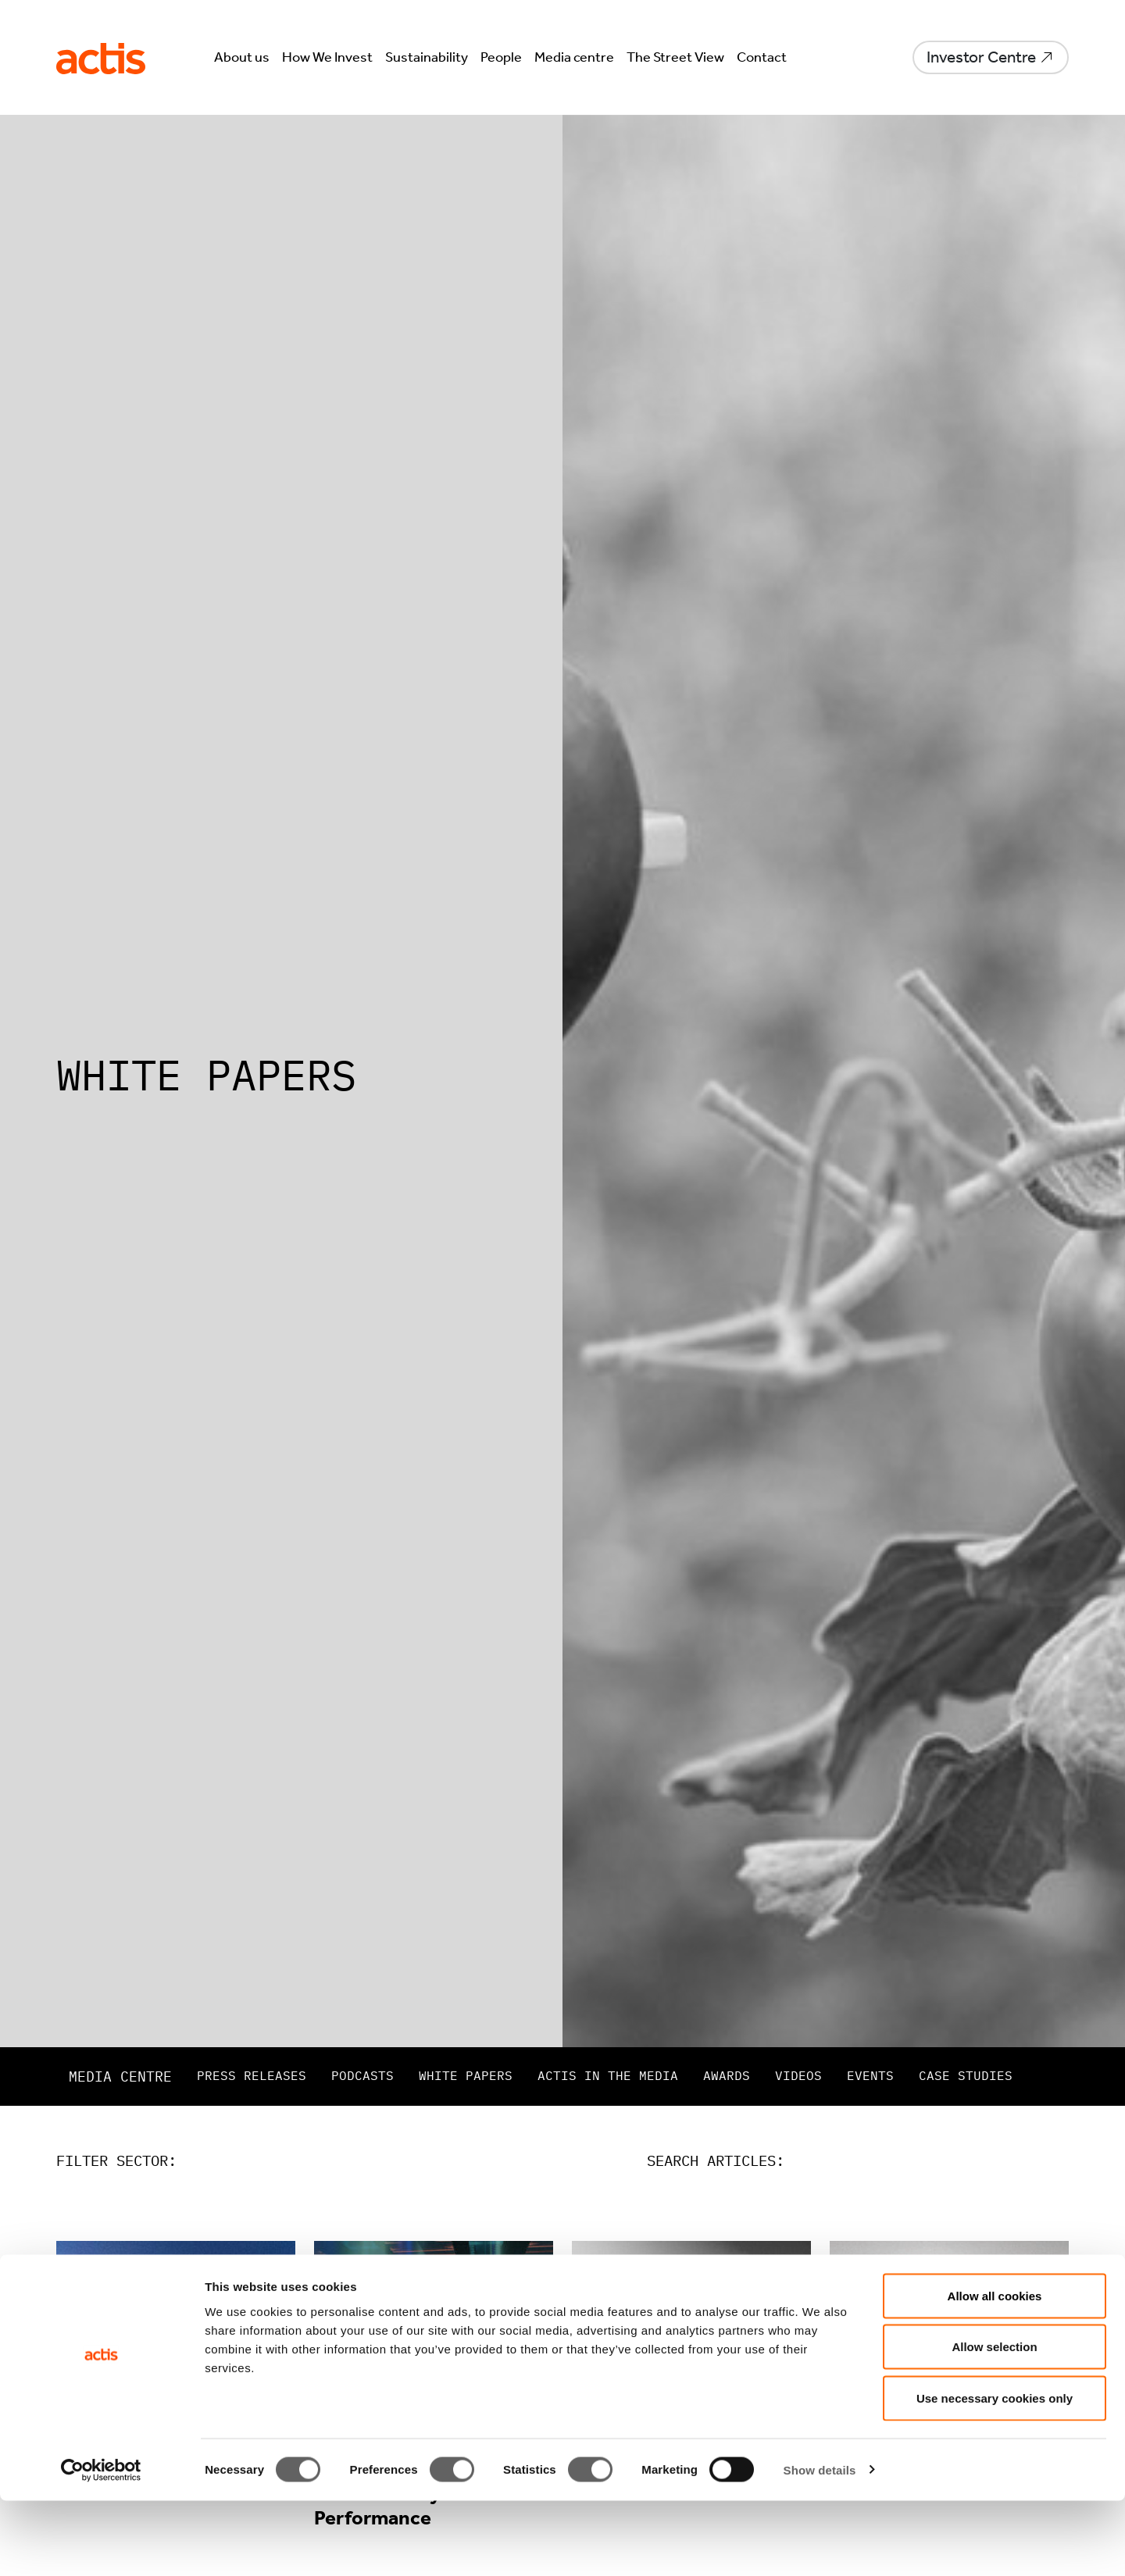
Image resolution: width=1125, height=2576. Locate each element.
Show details (820, 2545)
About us (242, 57)
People (501, 57)
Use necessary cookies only (994, 2473)
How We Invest (327, 57)
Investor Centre (981, 57)
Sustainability (426, 57)
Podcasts (362, 2075)
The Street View (675, 57)
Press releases (251, 2075)
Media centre (574, 57)
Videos (798, 2075)
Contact (762, 57)
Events (870, 2075)
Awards (726, 2075)
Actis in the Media (608, 2075)
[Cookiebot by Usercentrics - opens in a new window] (101, 2545)
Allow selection (994, 2422)
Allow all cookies (995, 2371)
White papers (465, 2075)
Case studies (965, 2075)
